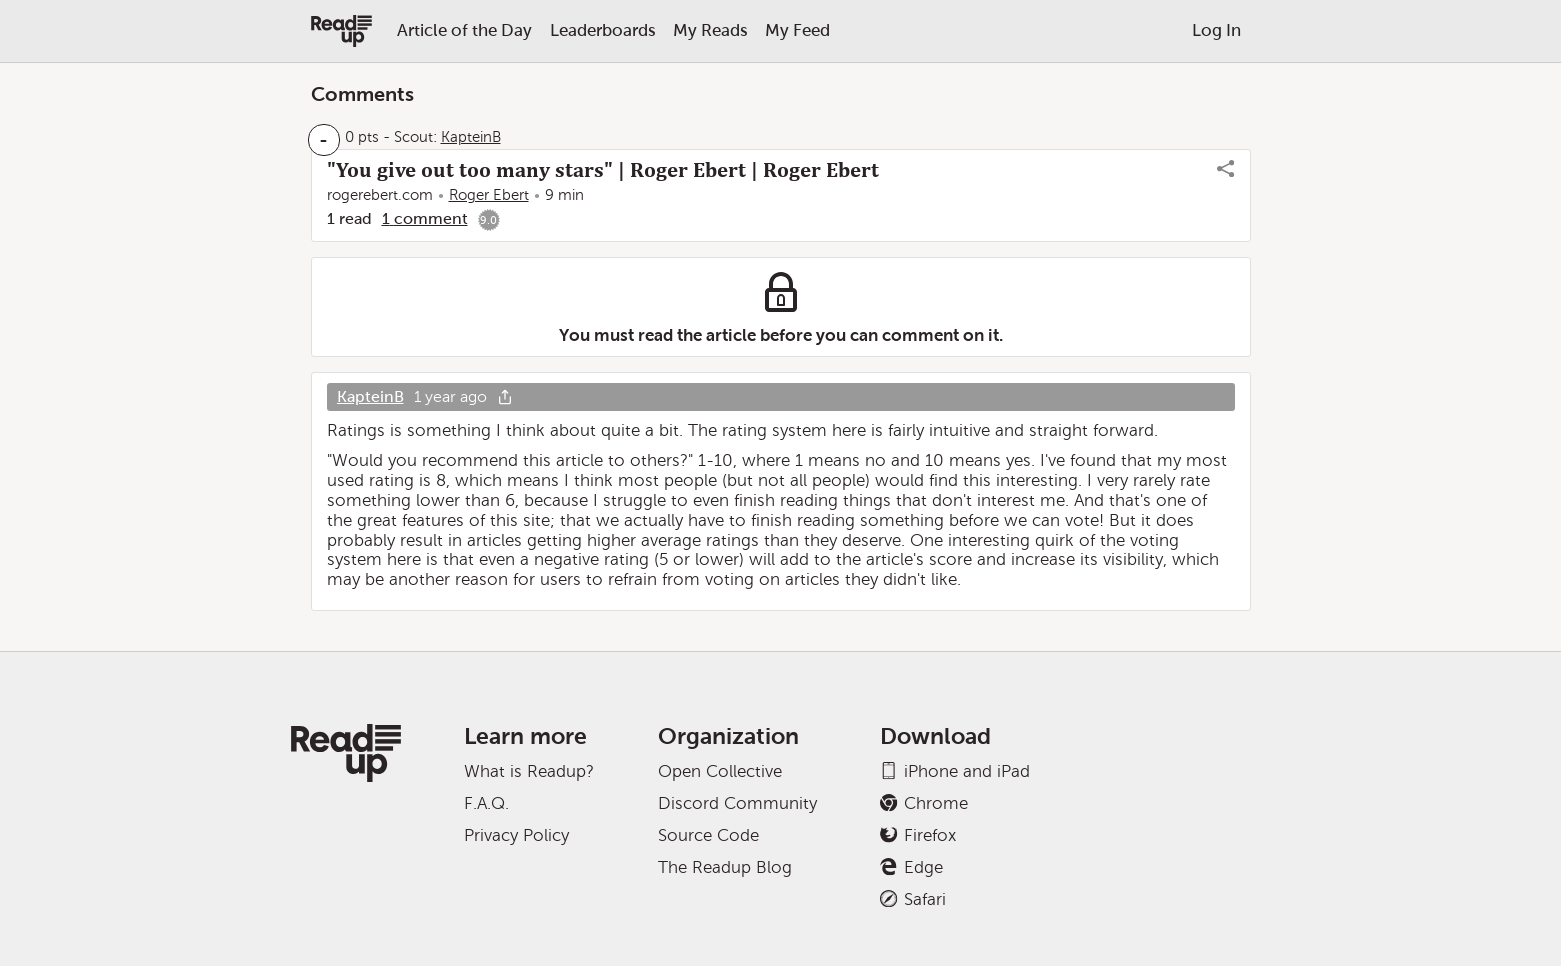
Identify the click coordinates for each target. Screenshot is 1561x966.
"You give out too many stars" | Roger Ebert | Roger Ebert (603, 170)
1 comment (425, 218)
